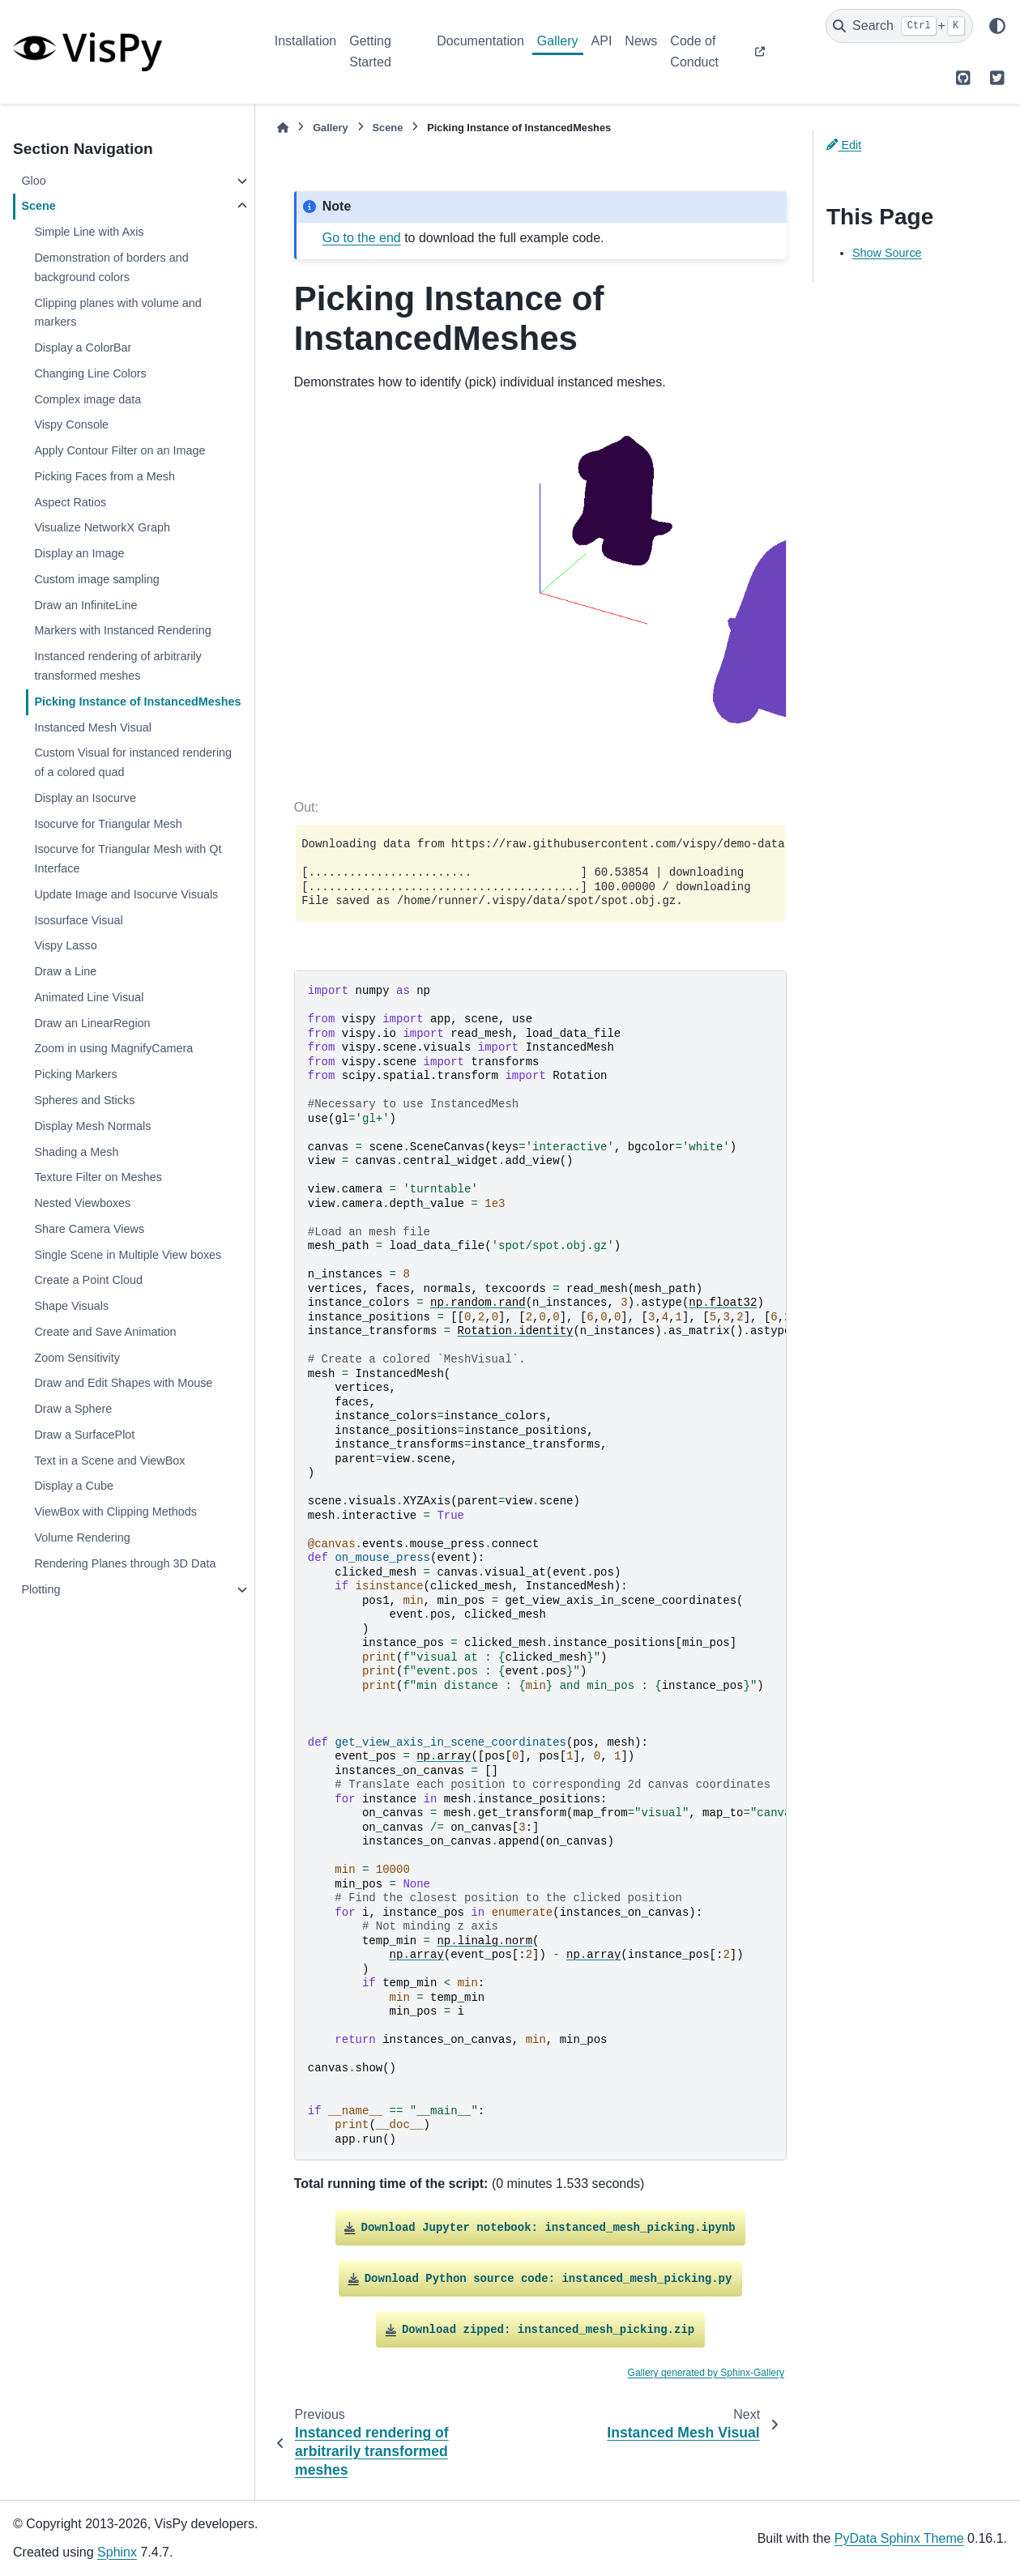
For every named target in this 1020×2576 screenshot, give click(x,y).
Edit (843, 145)
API (601, 41)
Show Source (887, 252)
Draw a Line (65, 971)
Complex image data (87, 399)
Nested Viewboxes (82, 1202)
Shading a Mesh (76, 1151)
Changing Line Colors (90, 373)
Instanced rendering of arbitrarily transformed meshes (117, 666)
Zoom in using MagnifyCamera (113, 1048)
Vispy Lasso (65, 945)
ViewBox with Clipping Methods (115, 1511)
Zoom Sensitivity (77, 1357)
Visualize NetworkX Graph (102, 527)
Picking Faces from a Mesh (104, 476)
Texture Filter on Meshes (98, 1177)
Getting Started (370, 51)
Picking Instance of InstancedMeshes (137, 701)
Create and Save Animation (105, 1331)
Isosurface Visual (78, 920)
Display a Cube (73, 1485)
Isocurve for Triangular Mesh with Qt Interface (127, 858)
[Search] (899, 26)
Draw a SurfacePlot (84, 1434)
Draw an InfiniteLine (85, 605)
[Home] (282, 127)
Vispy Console (71, 424)
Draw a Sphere (73, 1408)
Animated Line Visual (88, 997)
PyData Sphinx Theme (899, 2538)
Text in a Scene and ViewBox (109, 1460)
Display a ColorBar (82, 347)
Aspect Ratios (70, 502)
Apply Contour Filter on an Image (119, 450)
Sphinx (117, 2552)
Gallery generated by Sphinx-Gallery (706, 2372)
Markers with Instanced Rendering (122, 630)
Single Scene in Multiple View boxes (127, 1254)
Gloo (33, 180)
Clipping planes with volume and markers (117, 312)
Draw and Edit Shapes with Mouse (123, 1382)
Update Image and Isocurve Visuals (126, 894)
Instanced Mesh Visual (93, 727)
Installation (306, 41)
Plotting (40, 1589)
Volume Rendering (82, 1537)
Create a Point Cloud (88, 1279)
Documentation (480, 41)
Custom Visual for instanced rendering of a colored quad (133, 762)
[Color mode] (997, 26)
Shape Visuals (71, 1305)
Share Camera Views (89, 1228)
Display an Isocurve (85, 797)
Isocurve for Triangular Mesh (107, 823)
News (641, 41)
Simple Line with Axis (88, 231)
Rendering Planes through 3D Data (125, 1563)
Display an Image (79, 553)
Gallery (557, 41)
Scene (38, 205)
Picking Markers (75, 1074)
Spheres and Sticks (84, 1100)
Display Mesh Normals (92, 1126)
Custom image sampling (96, 579)
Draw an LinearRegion (92, 1023)
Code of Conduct (694, 51)
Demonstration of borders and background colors (111, 267)
